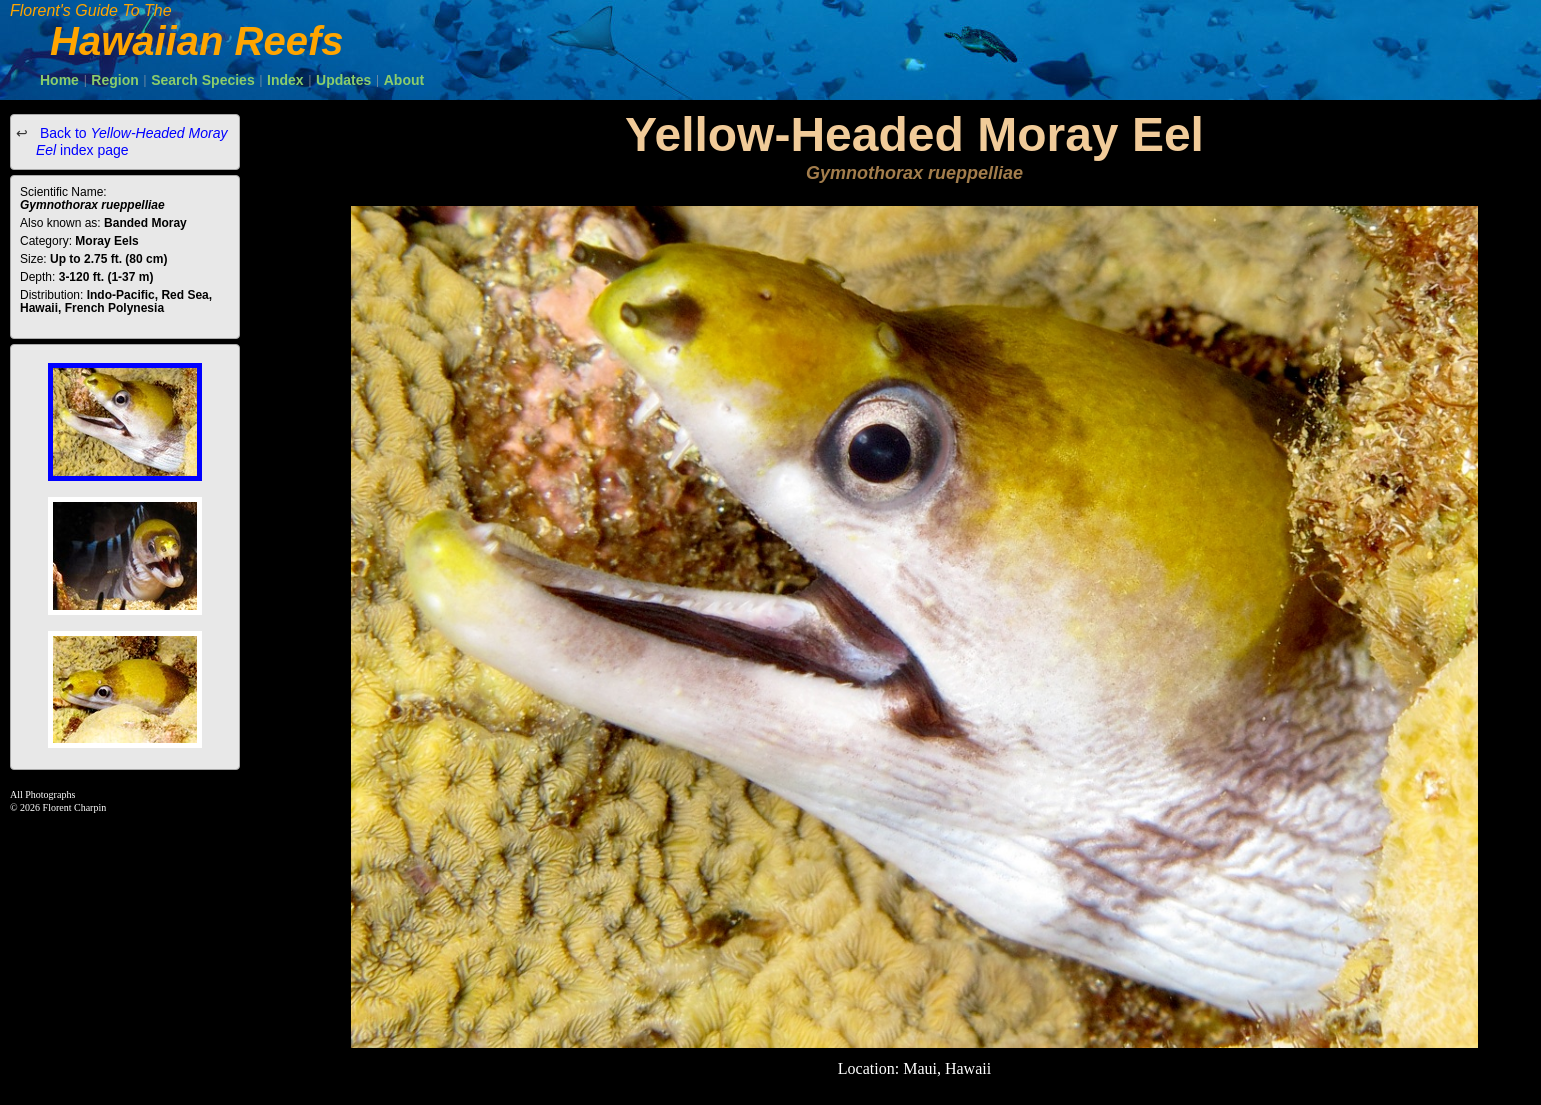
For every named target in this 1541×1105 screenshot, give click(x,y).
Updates (343, 80)
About (404, 80)
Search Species (203, 80)
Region (114, 80)
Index (285, 80)
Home (59, 80)
